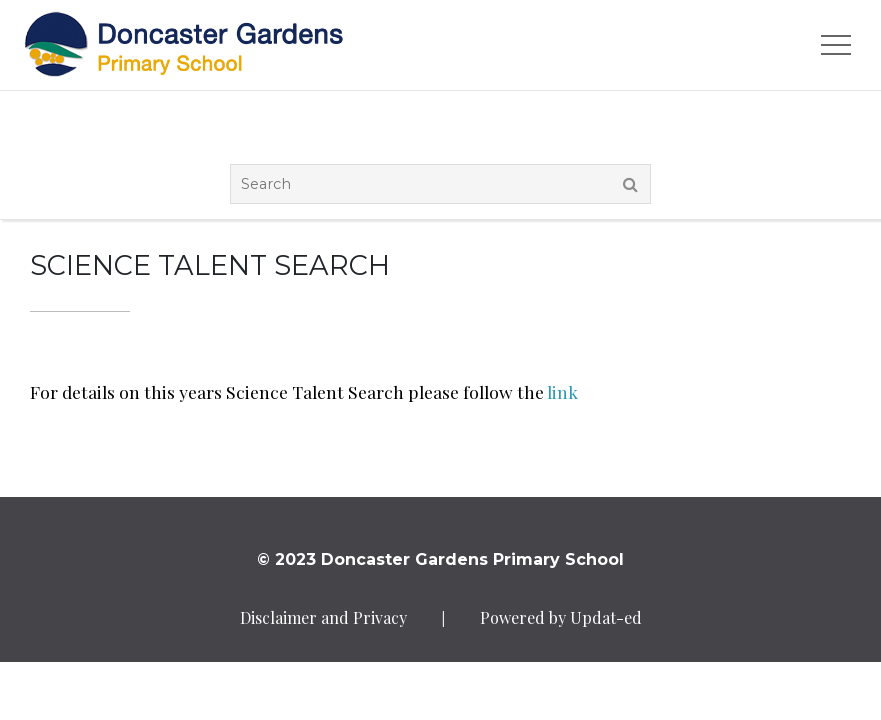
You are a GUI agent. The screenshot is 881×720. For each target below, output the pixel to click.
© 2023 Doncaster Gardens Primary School (440, 559)
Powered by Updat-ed (561, 617)
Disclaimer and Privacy (323, 617)
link (562, 391)
